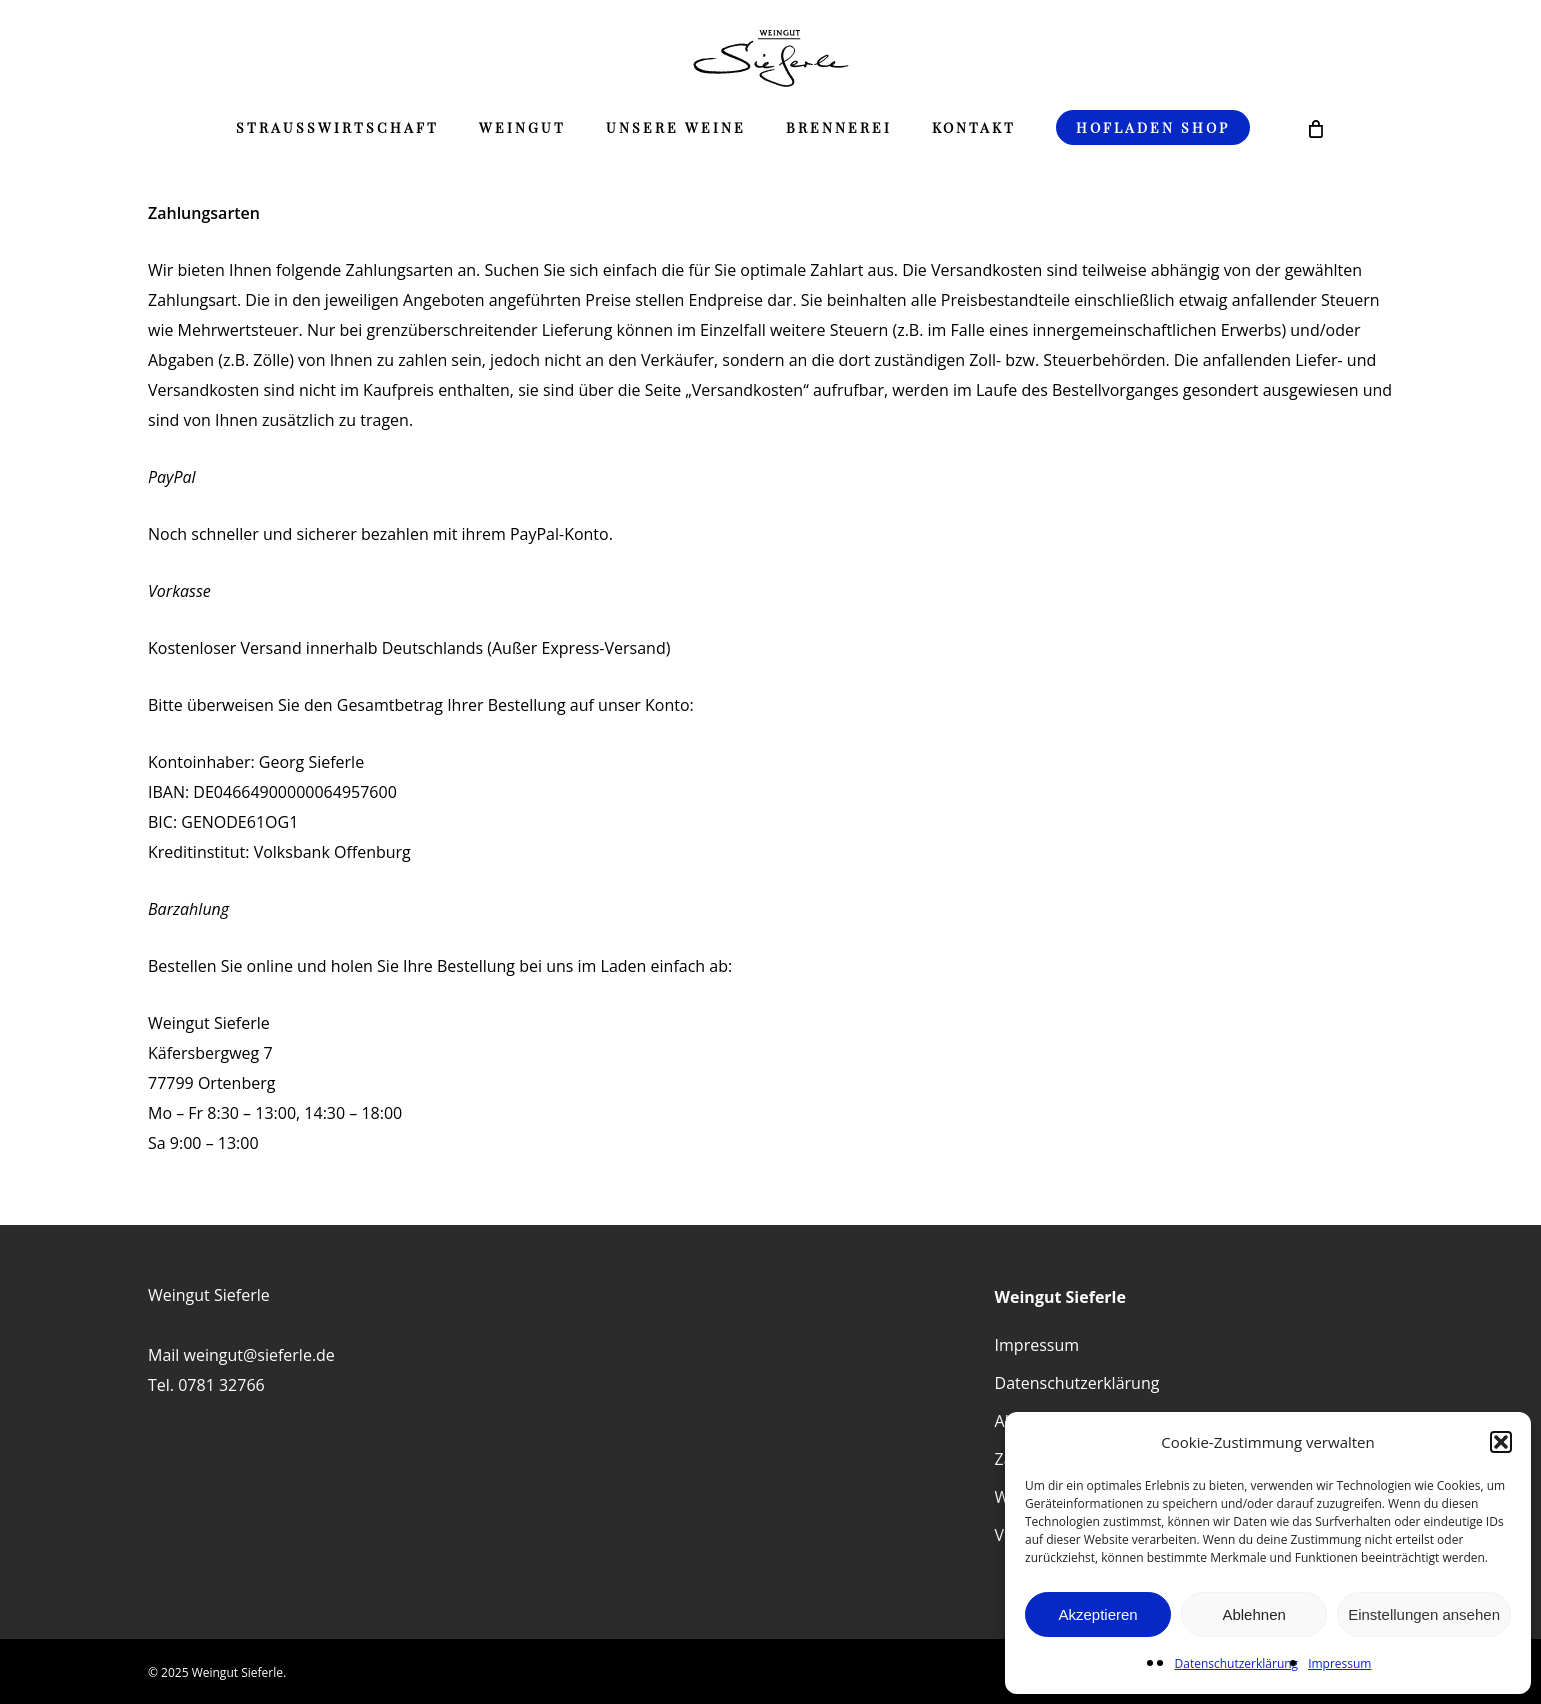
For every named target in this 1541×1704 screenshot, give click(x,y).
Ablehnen (1253, 1614)
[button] (1501, 1442)
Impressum (1339, 1663)
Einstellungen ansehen (1424, 1614)
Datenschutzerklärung (1237, 1663)
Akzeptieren (1097, 1614)
